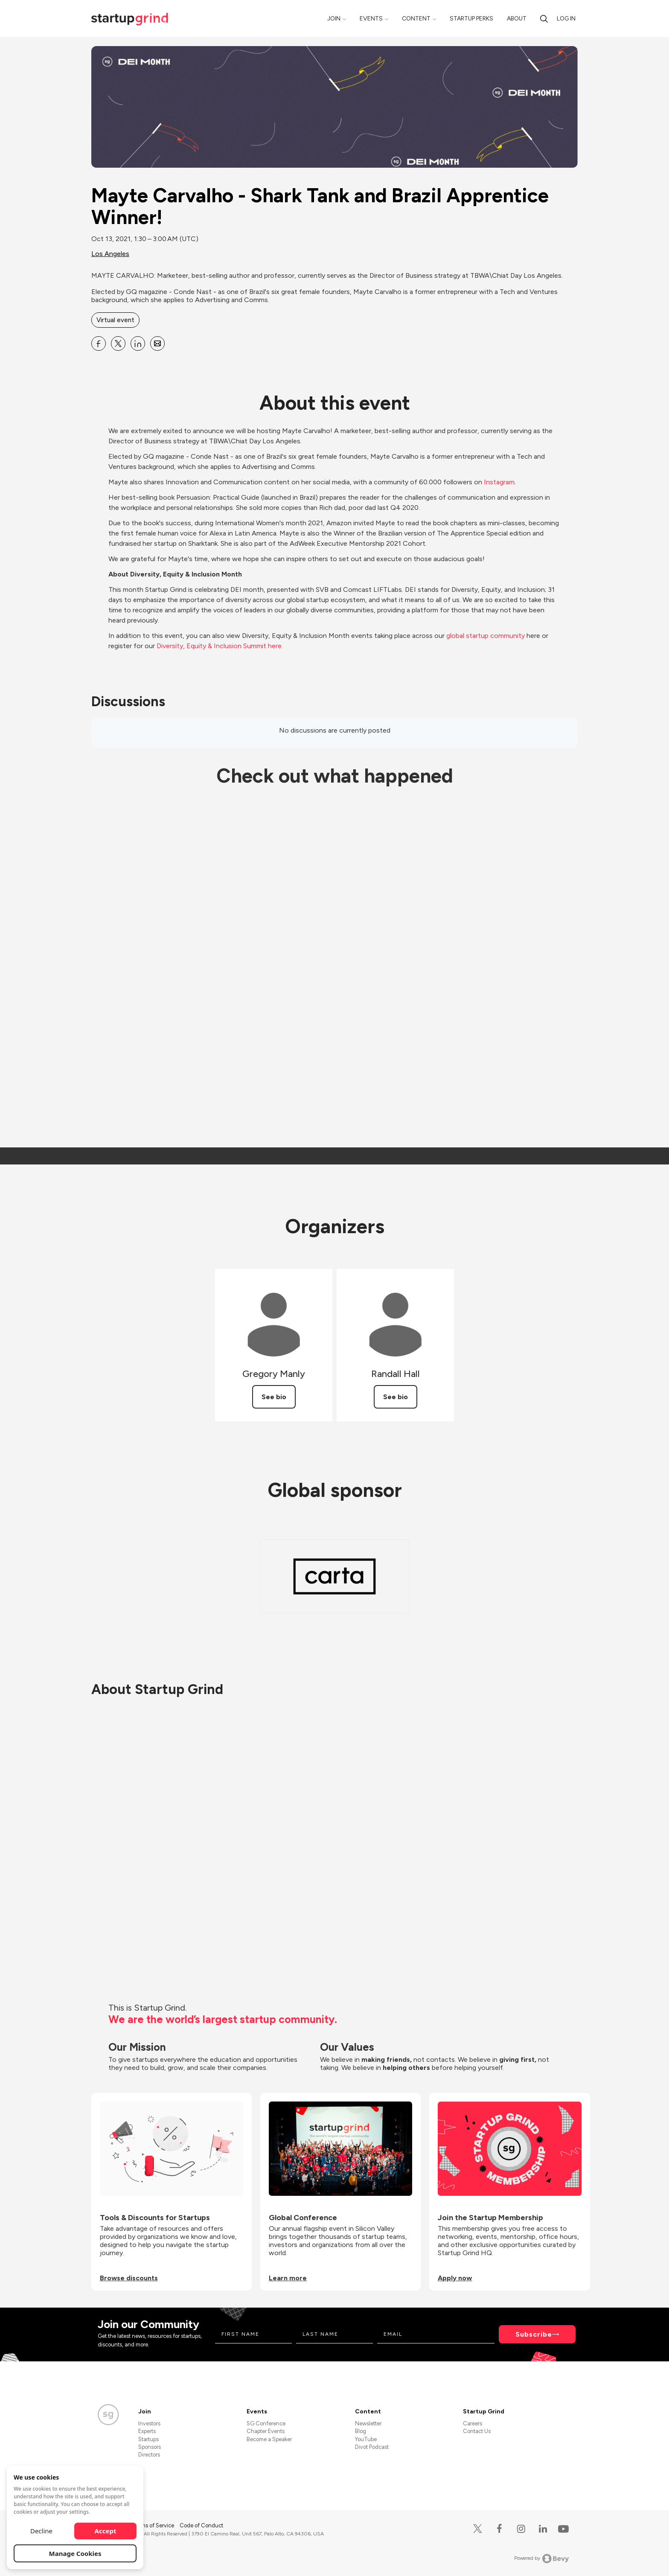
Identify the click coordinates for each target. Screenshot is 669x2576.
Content (416, 18)
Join (333, 18)
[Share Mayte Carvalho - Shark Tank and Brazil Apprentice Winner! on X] (118, 343)
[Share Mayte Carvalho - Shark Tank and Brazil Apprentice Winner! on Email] (157, 343)
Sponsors (149, 2447)
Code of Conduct (201, 2525)
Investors (149, 2423)
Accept (105, 2531)
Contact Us (477, 2431)
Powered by (541, 2558)
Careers (472, 2423)
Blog (360, 2431)
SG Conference (266, 2423)
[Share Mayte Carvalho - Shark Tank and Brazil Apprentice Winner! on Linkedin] (138, 343)
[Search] (544, 18)
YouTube (366, 2439)
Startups (148, 2439)
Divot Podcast (372, 2447)
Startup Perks (471, 18)
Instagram (499, 482)
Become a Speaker (269, 2439)
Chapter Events (266, 2431)
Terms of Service (154, 2525)
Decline (41, 2531)
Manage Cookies (75, 2553)
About (516, 18)
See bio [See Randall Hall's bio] (395, 1397)
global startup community (485, 636)
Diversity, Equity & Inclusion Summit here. (220, 646)
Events (371, 18)
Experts (147, 2431)
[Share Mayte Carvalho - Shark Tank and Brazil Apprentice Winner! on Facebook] (98, 343)
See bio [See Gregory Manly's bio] (274, 1397)
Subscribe (533, 2334)
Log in (566, 18)
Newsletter (368, 2423)
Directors (149, 2454)
